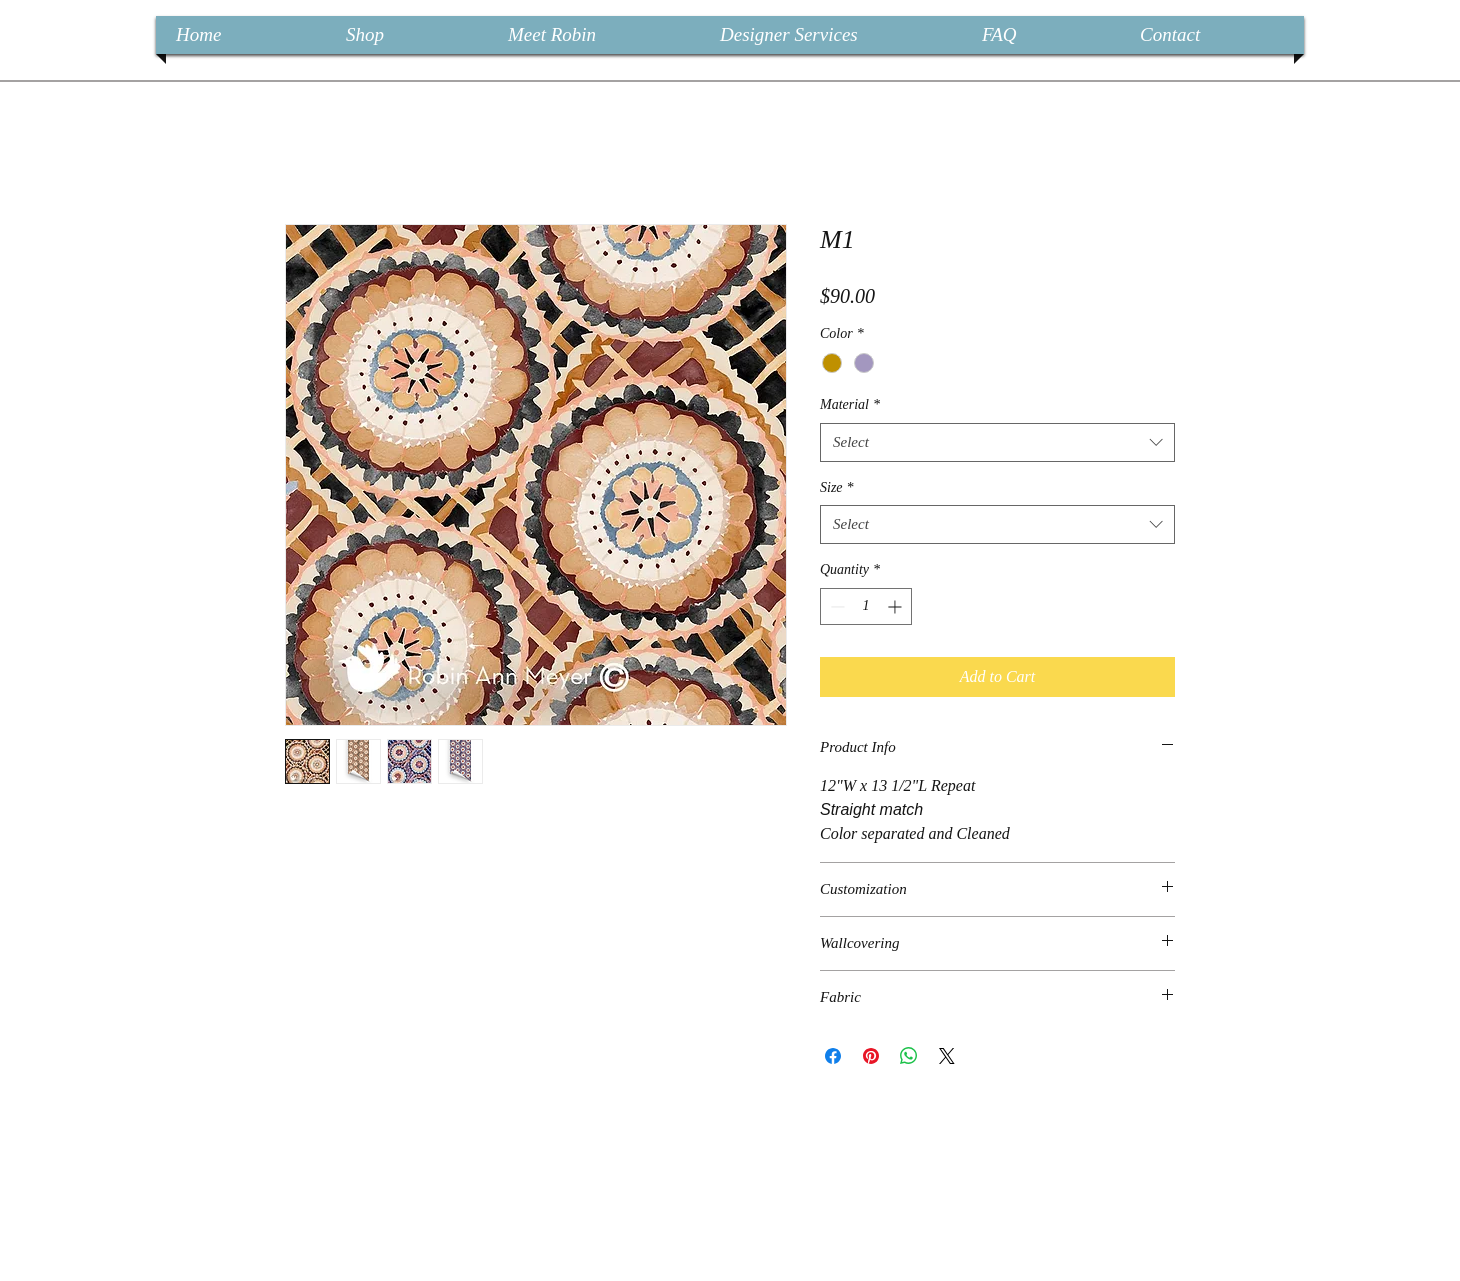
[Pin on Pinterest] (871, 1056)
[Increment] (896, 606)
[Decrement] (835, 606)
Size (837, 487)
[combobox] (997, 442)
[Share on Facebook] (833, 1056)
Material (850, 404)
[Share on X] (947, 1056)
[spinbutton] (866, 606)
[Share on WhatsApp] (909, 1056)
